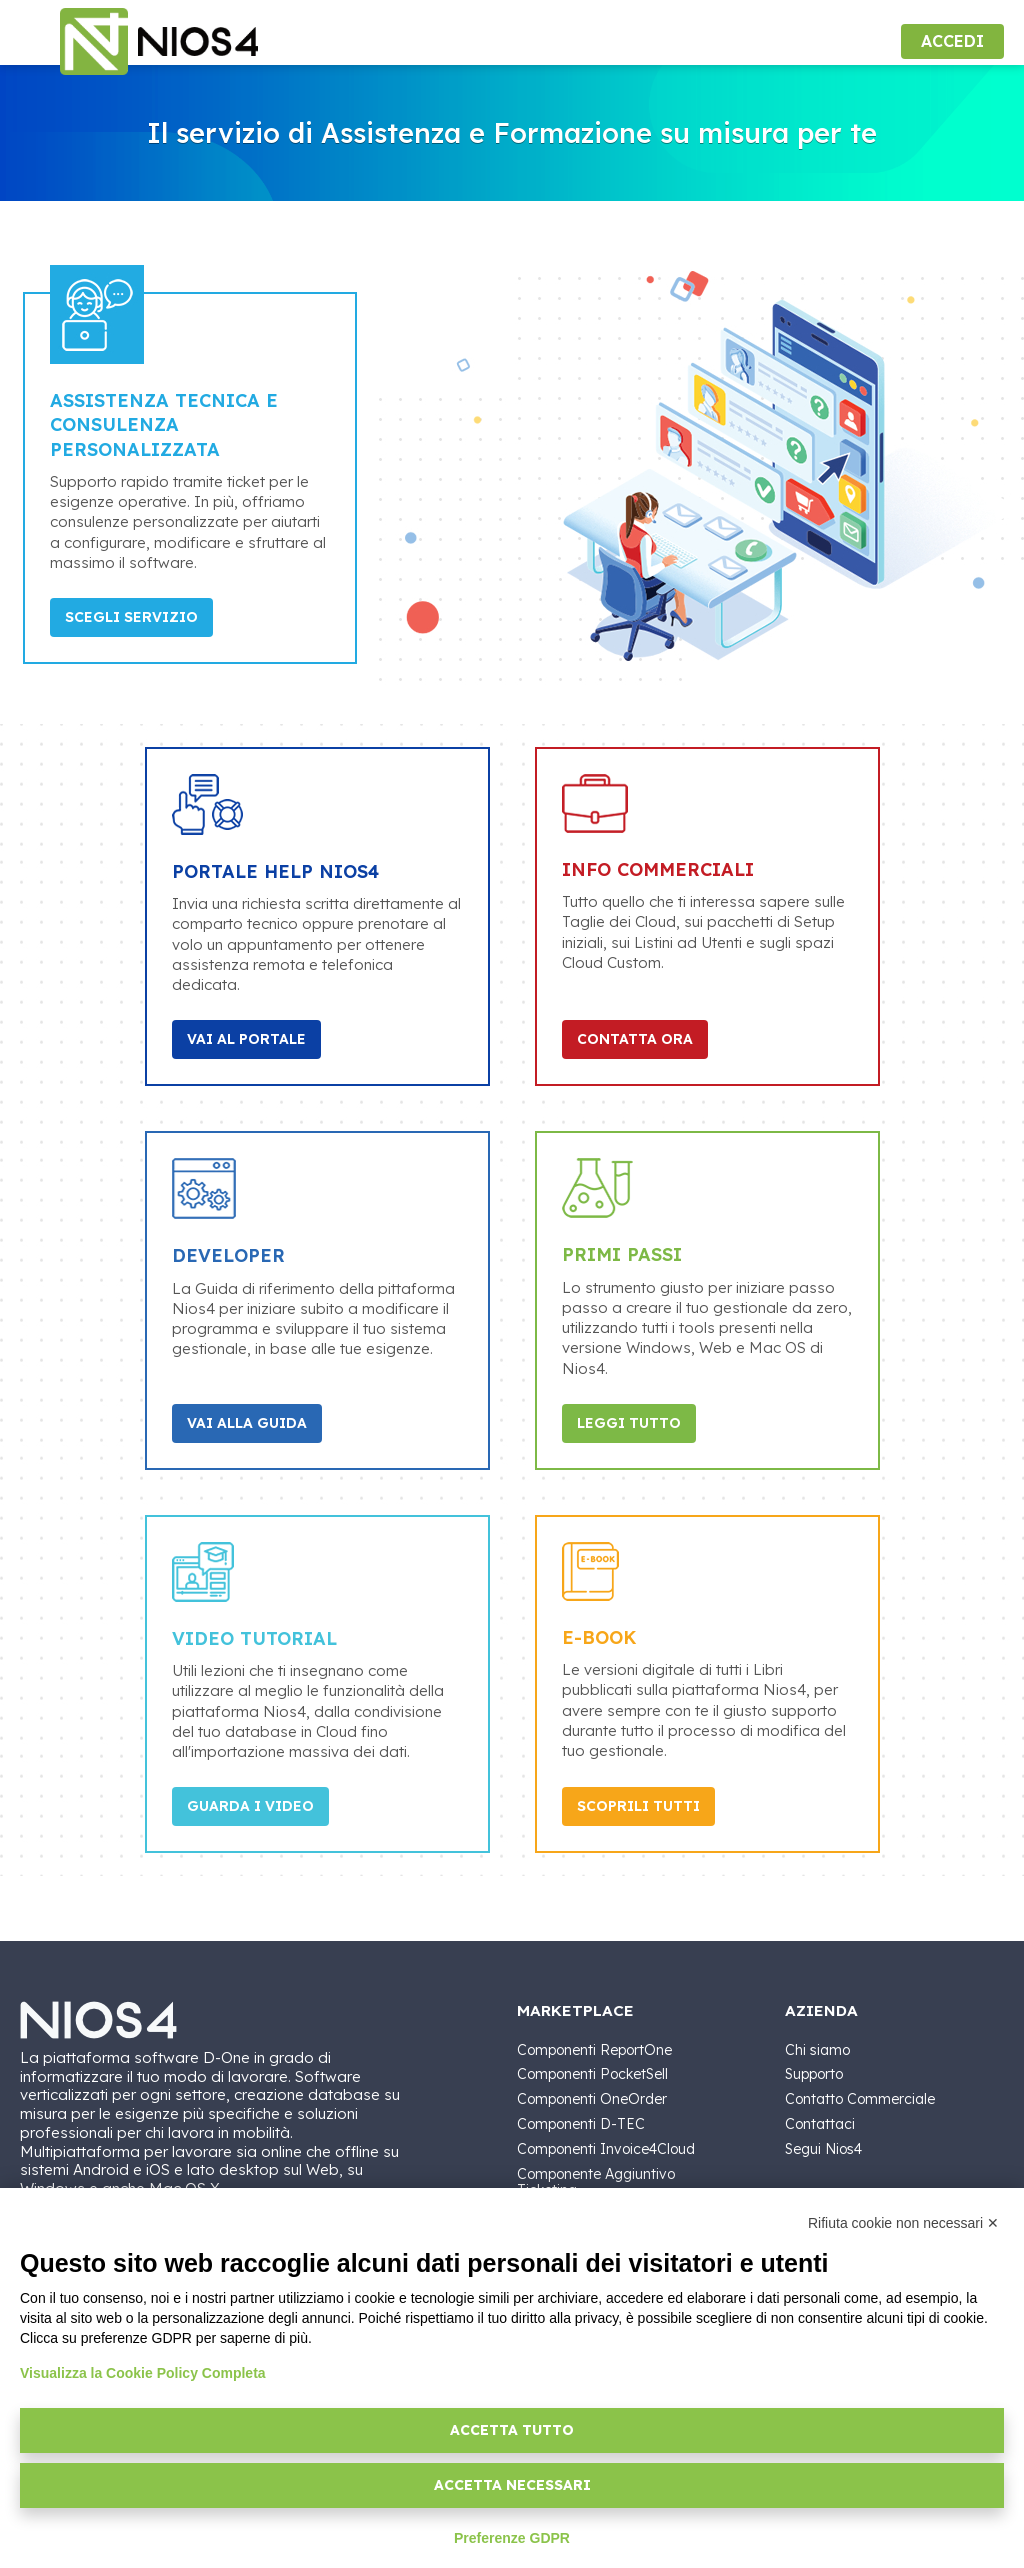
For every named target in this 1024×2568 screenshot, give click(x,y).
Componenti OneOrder (592, 2099)
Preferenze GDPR (512, 2538)
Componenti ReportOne (594, 2050)
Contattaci (820, 2124)
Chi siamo (817, 2050)
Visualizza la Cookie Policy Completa (143, 2373)
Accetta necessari (512, 2485)
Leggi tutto (629, 1423)
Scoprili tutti (638, 1806)
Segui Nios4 (823, 2149)
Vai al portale (246, 1039)
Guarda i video (250, 1806)
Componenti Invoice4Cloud (606, 2149)
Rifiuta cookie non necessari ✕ (903, 2223)
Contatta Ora (635, 1039)
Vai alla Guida (247, 1423)
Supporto (814, 2074)
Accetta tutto (512, 2430)
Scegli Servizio (131, 617)
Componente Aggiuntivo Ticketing (596, 2182)
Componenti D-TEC (581, 2124)
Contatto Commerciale (860, 2099)
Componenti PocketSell (592, 2074)
